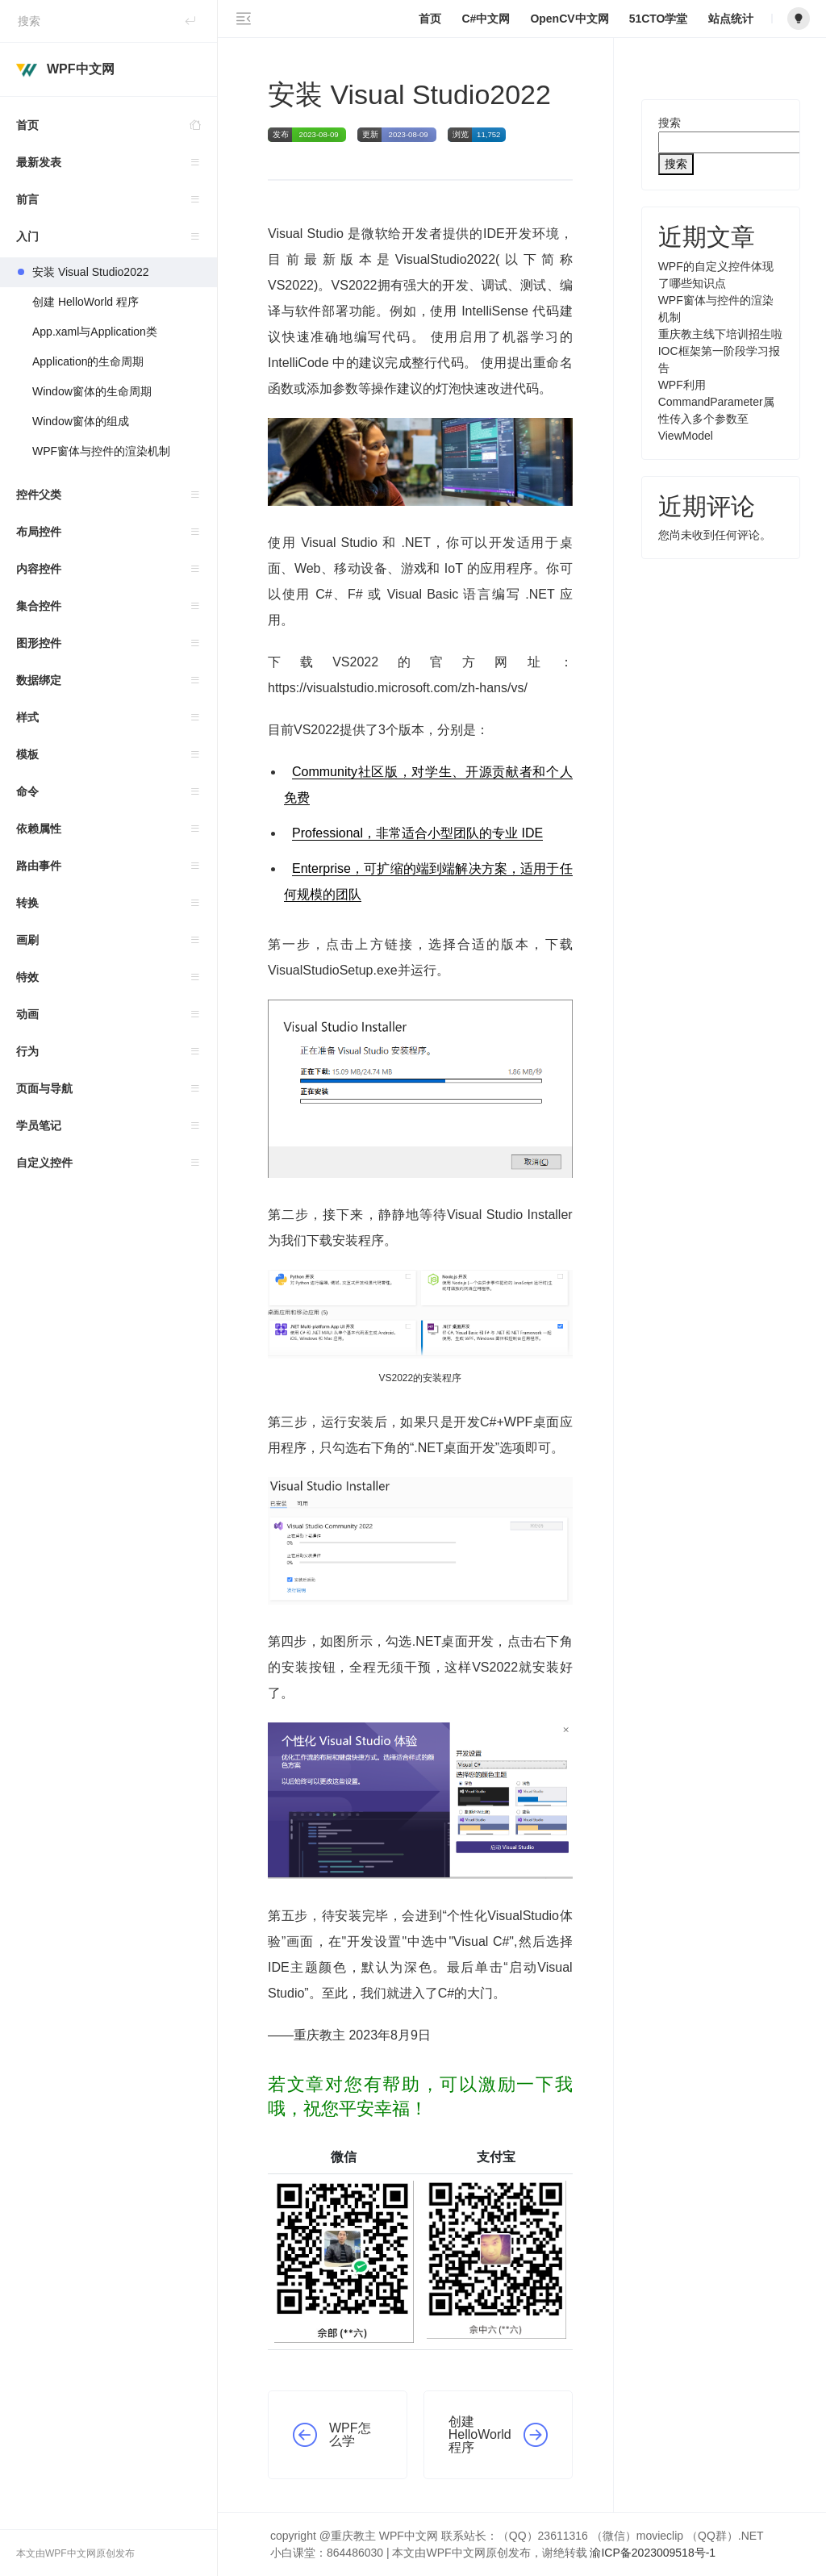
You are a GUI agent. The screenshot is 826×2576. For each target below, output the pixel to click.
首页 (116, 125)
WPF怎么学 (350, 2434)
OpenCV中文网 (569, 18)
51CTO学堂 (658, 18)
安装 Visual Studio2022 (90, 271)
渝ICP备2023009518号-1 (652, 2552)
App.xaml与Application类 (94, 331)
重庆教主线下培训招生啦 (720, 334)
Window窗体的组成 (80, 421)
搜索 (669, 122)
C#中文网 (485, 18)
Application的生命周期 (88, 361)
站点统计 (730, 18)
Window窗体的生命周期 (92, 391)
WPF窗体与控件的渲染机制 (101, 451)
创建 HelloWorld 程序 (85, 301)
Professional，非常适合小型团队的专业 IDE (417, 833)
